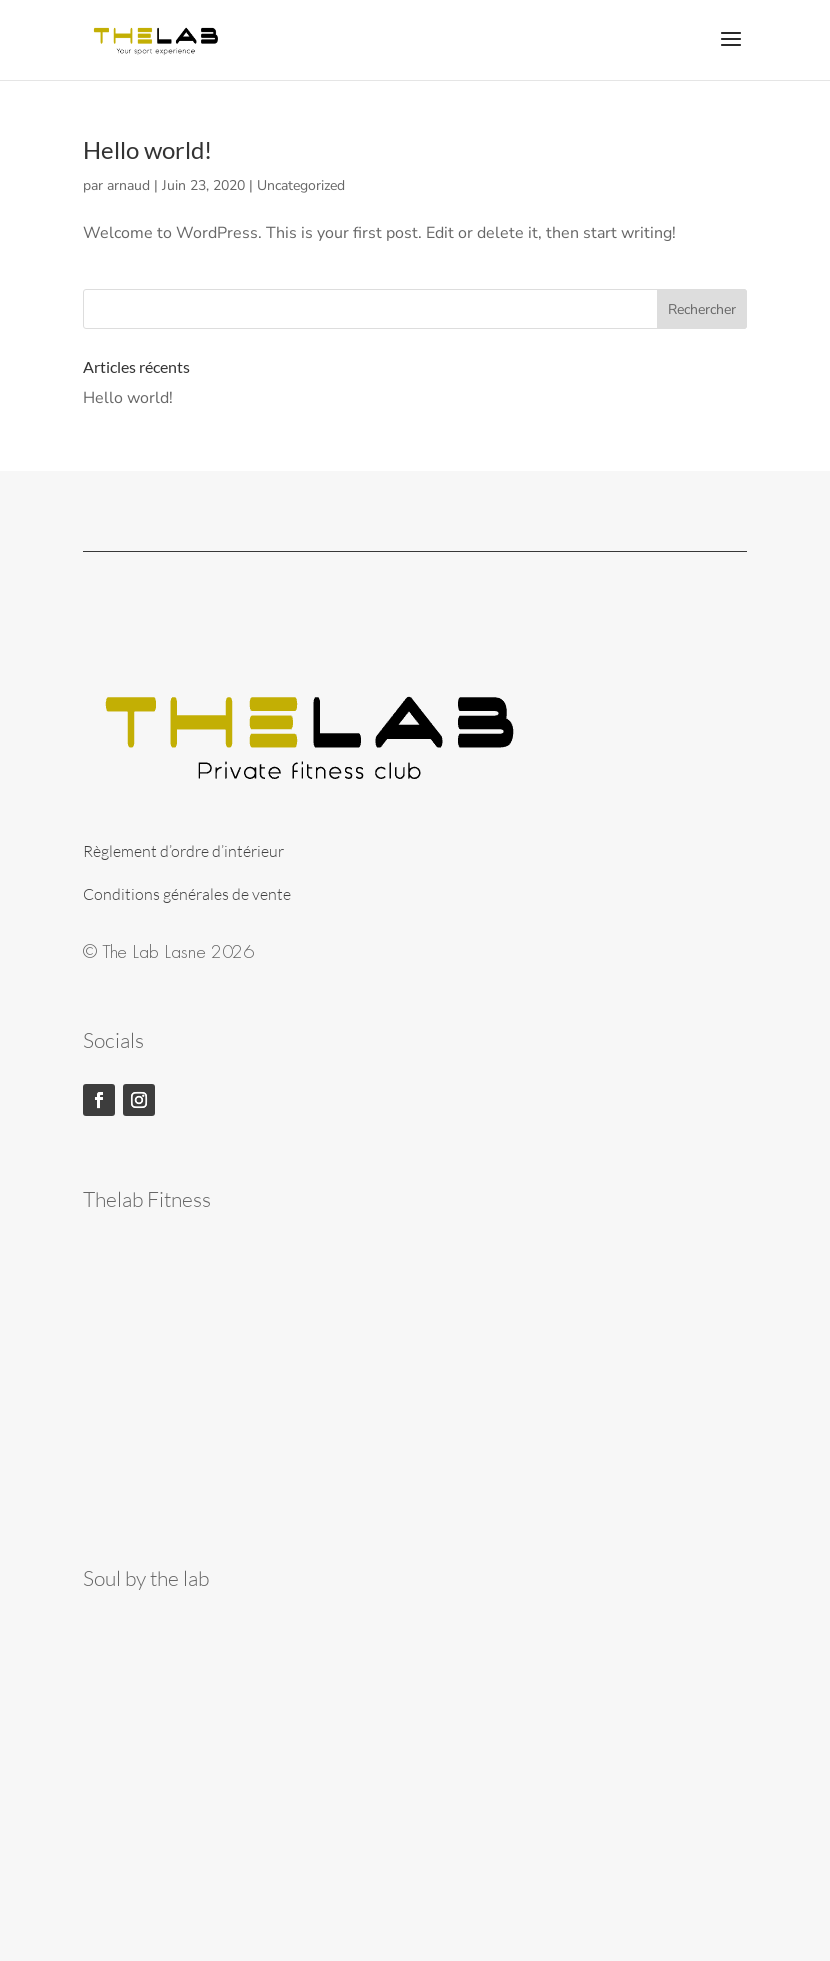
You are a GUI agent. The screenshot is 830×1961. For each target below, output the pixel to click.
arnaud (128, 185)
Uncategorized (301, 185)
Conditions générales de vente (187, 894)
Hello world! (147, 149)
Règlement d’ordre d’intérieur (183, 851)
